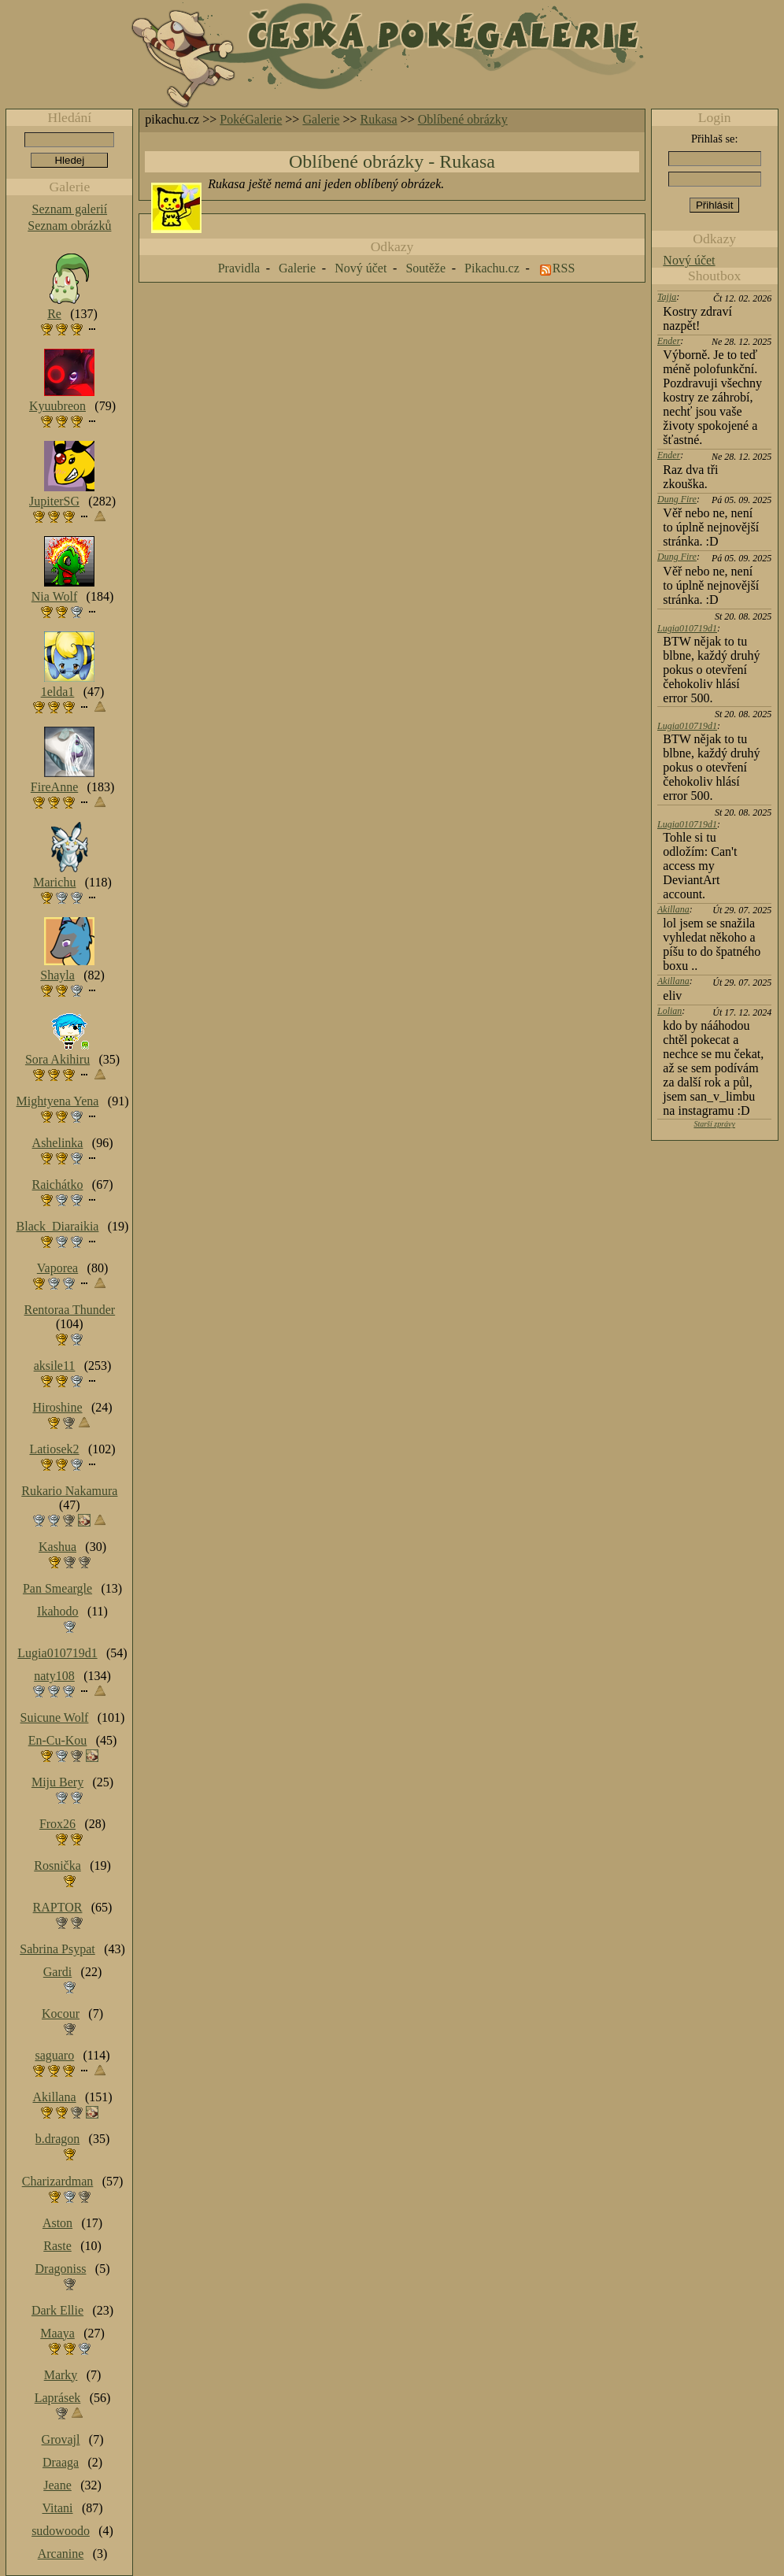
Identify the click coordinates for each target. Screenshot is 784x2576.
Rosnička (57, 1865)
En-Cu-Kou (57, 1740)
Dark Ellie (57, 2310)
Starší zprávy (714, 1124)
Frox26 (57, 1823)
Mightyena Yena (58, 1101)
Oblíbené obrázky (463, 119)
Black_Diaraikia (58, 1226)
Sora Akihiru (57, 1059)
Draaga (61, 2462)
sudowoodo (60, 2530)
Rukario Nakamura (69, 1490)
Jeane (57, 2485)
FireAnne (54, 787)
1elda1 (58, 691)
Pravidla (239, 268)
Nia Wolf (54, 596)
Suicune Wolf (54, 1717)
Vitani (58, 2508)
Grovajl (61, 2439)
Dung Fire (677, 499)
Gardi (57, 1971)
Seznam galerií (70, 209)
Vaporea (57, 1268)
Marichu (54, 882)
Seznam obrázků (69, 225)
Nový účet (689, 260)
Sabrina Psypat (57, 1949)
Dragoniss (61, 2268)
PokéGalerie (251, 119)
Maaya (57, 2333)
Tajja (666, 296)
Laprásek (58, 2397)
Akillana (673, 909)
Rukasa (379, 119)
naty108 (54, 1675)
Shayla (57, 975)
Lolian (669, 1010)
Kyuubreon (57, 406)
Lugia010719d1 (687, 628)
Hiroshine (57, 1407)
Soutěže (425, 268)
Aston (57, 2223)
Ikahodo (57, 1611)
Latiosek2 (54, 1449)
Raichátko (57, 1184)
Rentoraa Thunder (70, 1309)
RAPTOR (58, 1907)
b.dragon (57, 2138)
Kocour (61, 2013)
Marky (61, 2375)
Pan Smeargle (57, 1588)
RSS (564, 268)
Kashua (57, 1546)
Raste (57, 2245)
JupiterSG (54, 501)
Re (54, 313)
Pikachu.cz (492, 268)
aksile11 (55, 1365)
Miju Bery (57, 1782)
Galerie (320, 119)
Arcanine (61, 2553)
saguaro (54, 2055)
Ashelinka (57, 1142)
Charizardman (58, 2181)
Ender (668, 340)
